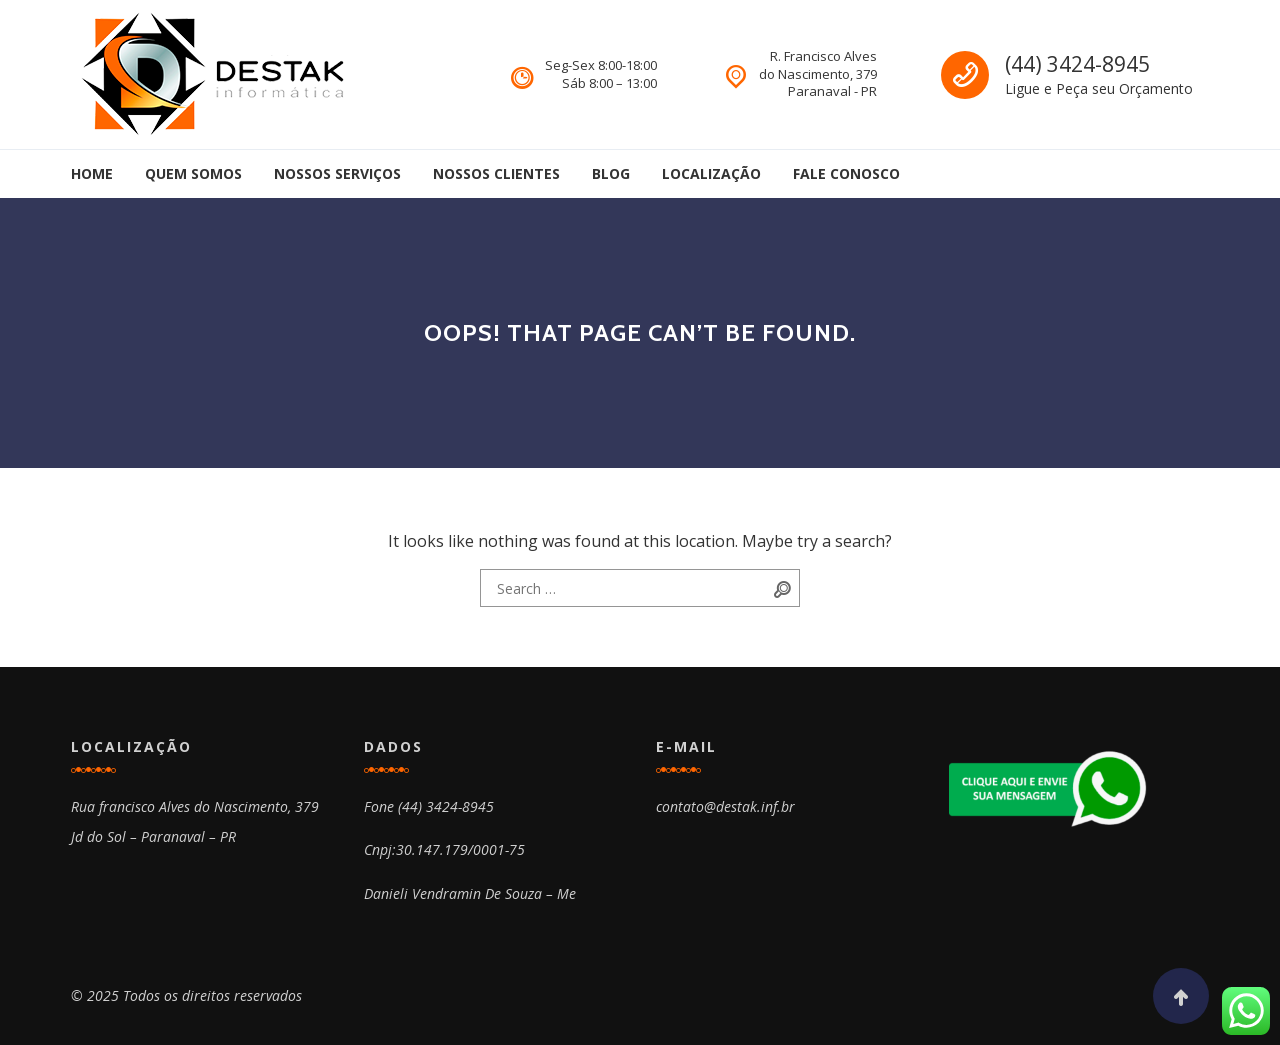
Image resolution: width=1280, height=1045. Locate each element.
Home (92, 173)
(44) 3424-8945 (1077, 64)
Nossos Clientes (496, 173)
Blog (611, 173)
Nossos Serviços (337, 173)
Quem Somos (193, 173)
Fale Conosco (846, 173)
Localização (711, 173)
